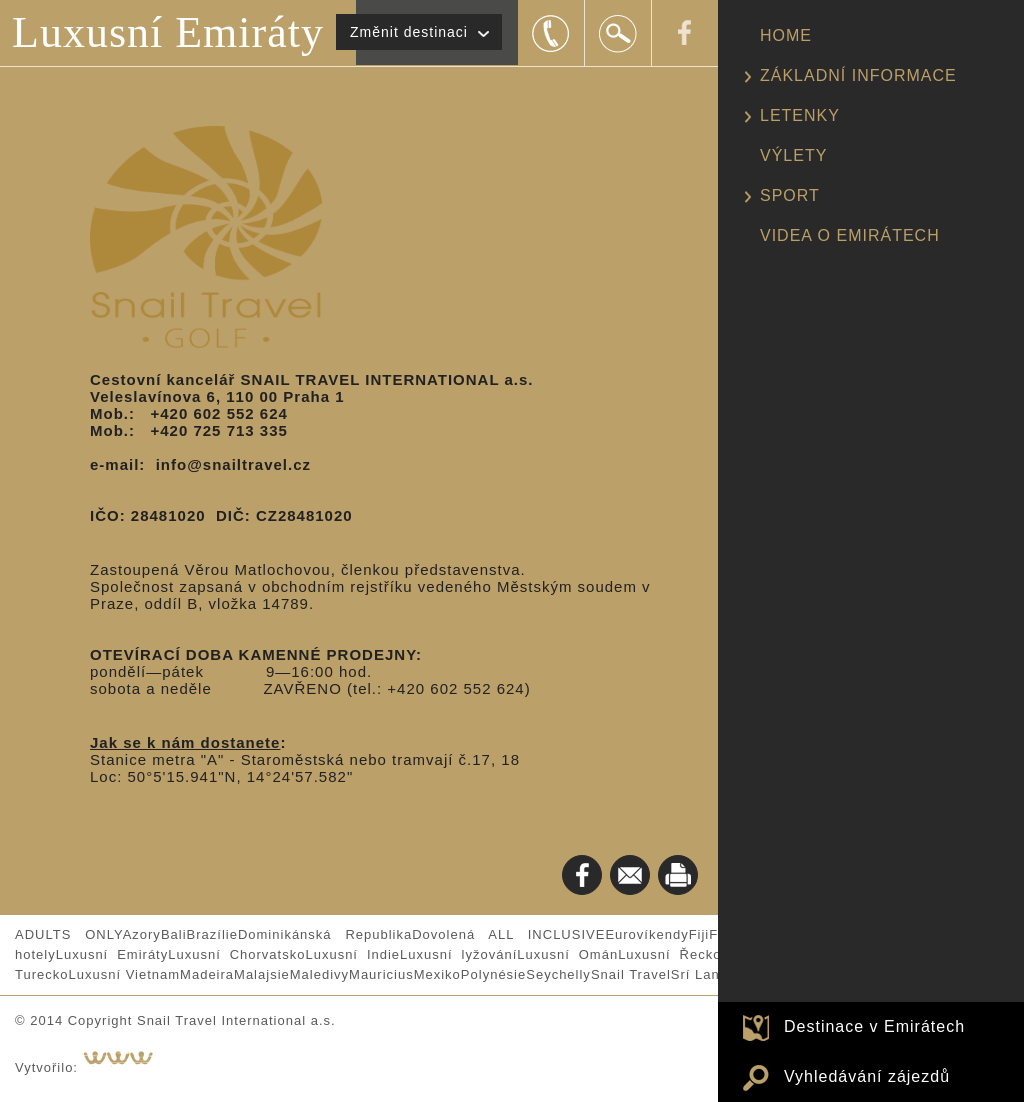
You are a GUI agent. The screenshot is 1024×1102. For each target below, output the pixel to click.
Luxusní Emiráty (168, 32)
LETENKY (800, 115)
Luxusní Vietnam (124, 974)
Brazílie (212, 934)
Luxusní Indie (352, 954)
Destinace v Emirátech (874, 1026)
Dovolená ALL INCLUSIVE (508, 934)
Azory (142, 934)
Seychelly (558, 974)
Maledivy (319, 974)
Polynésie (493, 974)
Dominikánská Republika (325, 934)
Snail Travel (631, 974)
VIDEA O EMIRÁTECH (850, 235)
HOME (786, 35)
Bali (174, 934)
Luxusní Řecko (669, 954)
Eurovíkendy (646, 934)
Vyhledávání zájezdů (867, 1076)
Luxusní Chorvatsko (236, 954)
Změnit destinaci (409, 32)
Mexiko (437, 974)
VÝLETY (793, 155)
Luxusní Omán (567, 954)
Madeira (207, 974)
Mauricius (381, 974)
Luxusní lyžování (458, 954)
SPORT (790, 195)
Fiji (699, 934)
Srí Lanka (703, 974)
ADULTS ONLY (69, 934)
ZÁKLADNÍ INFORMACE (858, 75)
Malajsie (262, 974)
